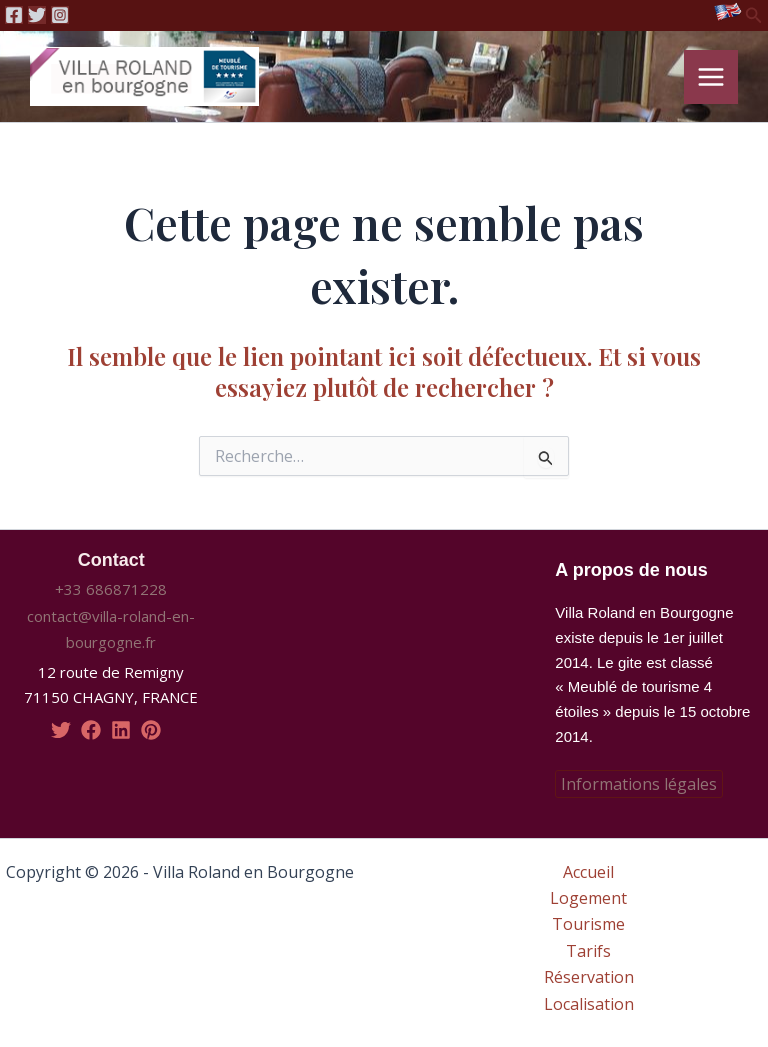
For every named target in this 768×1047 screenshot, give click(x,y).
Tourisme (588, 925)
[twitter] (61, 730)
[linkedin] (121, 730)
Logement (588, 898)
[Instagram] (60, 15)
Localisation (589, 1004)
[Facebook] (14, 15)
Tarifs (588, 951)
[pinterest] (151, 730)
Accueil (588, 872)
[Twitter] (37, 15)
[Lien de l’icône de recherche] (754, 16)
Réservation (589, 978)
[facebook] (91, 730)
